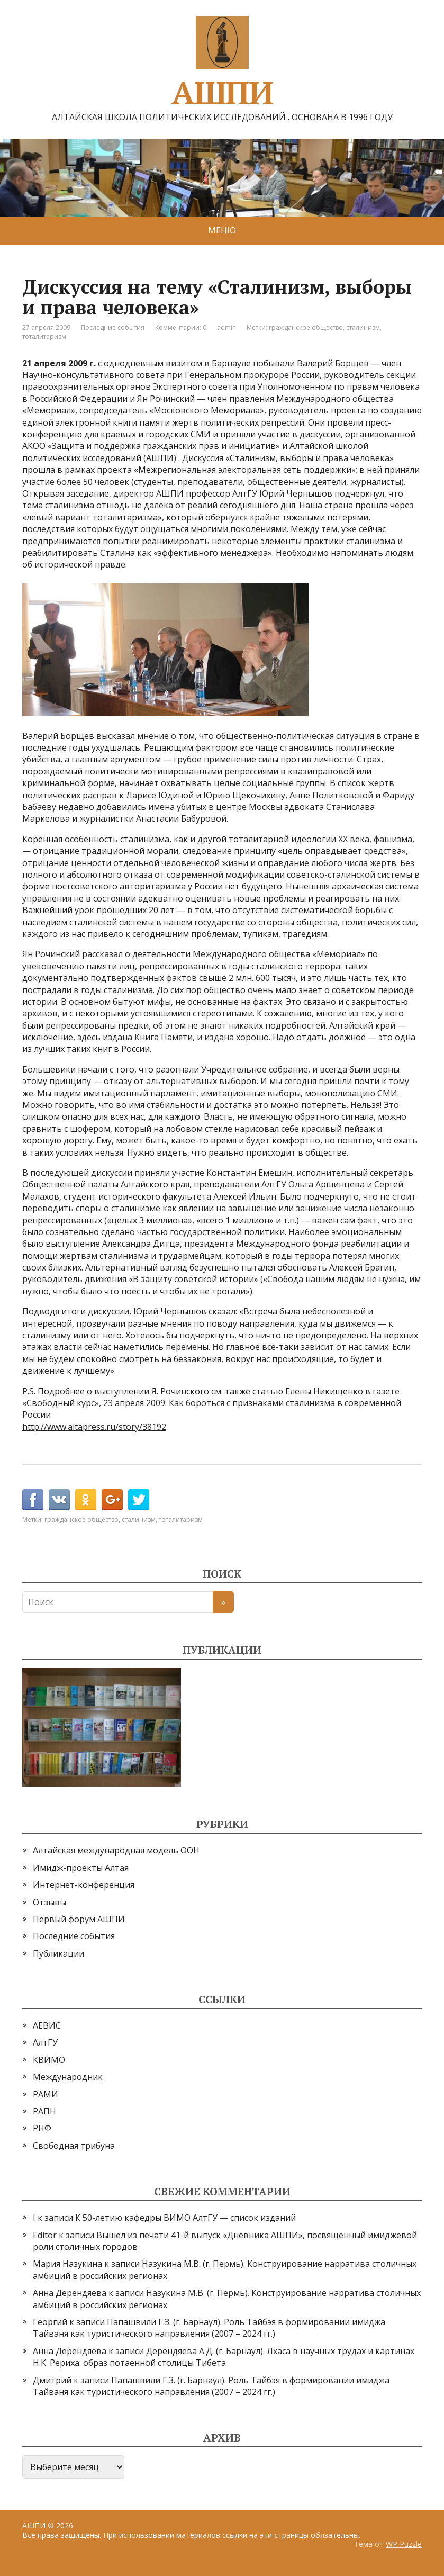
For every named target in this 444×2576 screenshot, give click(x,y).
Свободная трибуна (74, 2145)
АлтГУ (45, 2042)
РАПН (44, 2111)
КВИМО (49, 2060)
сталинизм (363, 327)
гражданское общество (306, 327)
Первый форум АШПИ (79, 1919)
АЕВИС (47, 2025)
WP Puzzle (404, 2544)
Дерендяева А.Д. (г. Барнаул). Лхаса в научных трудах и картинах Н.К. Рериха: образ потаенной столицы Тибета (223, 2356)
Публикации (58, 1953)
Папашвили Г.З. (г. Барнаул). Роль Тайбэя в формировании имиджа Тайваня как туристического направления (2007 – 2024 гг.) (209, 2327)
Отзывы (49, 1902)
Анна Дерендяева (69, 2293)
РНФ (42, 2128)
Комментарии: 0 (180, 327)
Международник (68, 2077)
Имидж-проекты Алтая (81, 1868)
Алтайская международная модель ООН (116, 1850)
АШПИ (222, 61)
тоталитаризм (44, 336)
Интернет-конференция (83, 1884)
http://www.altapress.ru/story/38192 (94, 1427)
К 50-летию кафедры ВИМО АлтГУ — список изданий (185, 2217)
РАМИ (45, 2094)
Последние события (112, 327)
